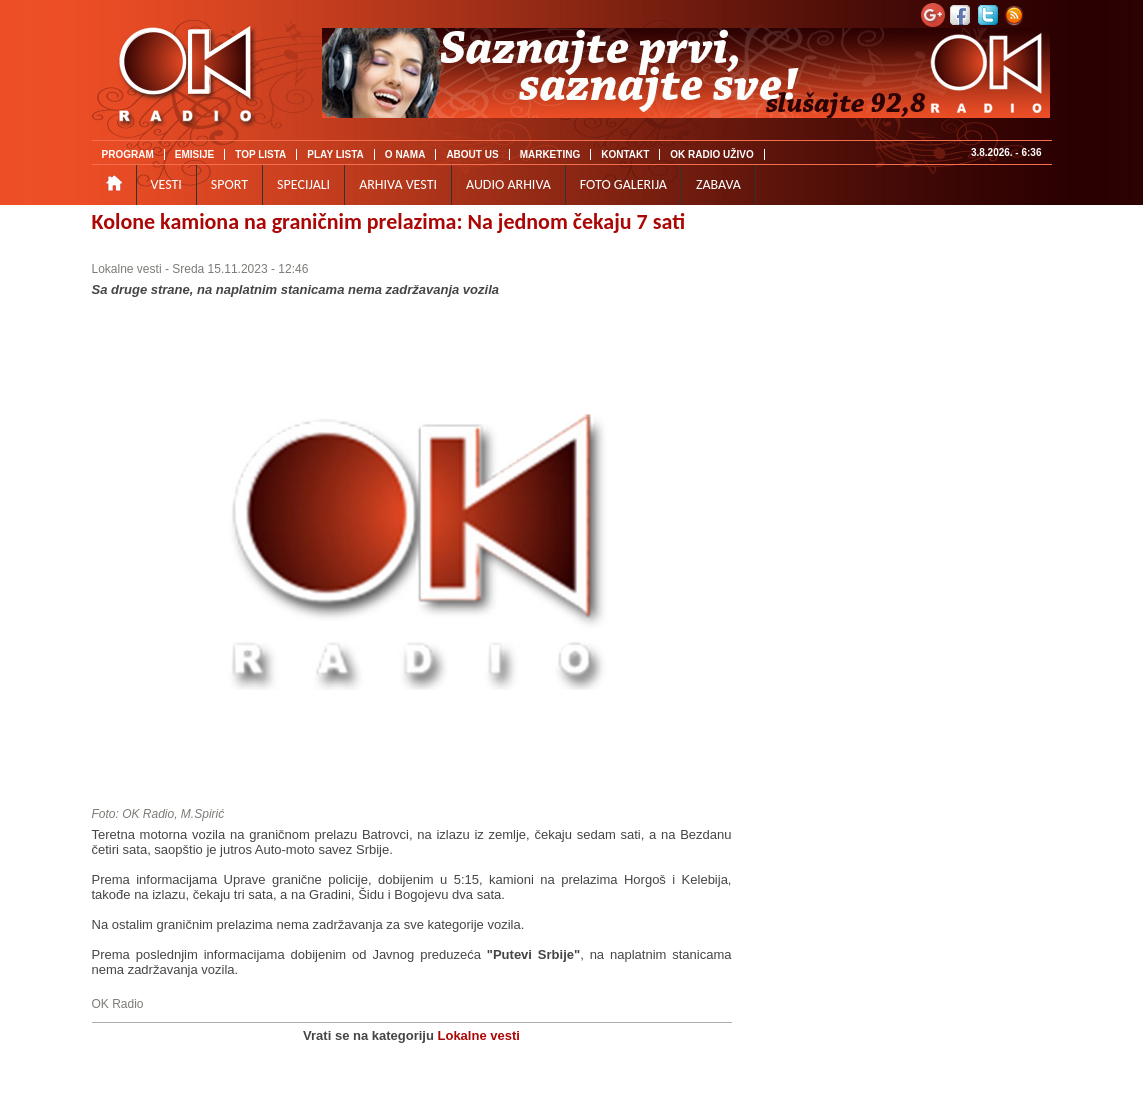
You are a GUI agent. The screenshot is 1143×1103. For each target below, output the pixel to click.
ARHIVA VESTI (398, 184)
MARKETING (550, 154)
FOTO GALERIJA (623, 184)
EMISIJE (194, 154)
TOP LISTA (260, 154)
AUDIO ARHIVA (508, 184)
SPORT (229, 184)
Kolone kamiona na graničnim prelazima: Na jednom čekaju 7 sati (389, 221)
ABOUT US (472, 154)
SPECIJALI (303, 184)
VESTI (166, 184)
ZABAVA (718, 184)
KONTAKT (625, 154)
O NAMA (405, 154)
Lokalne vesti (127, 269)
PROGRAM (128, 154)
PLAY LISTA (335, 154)
